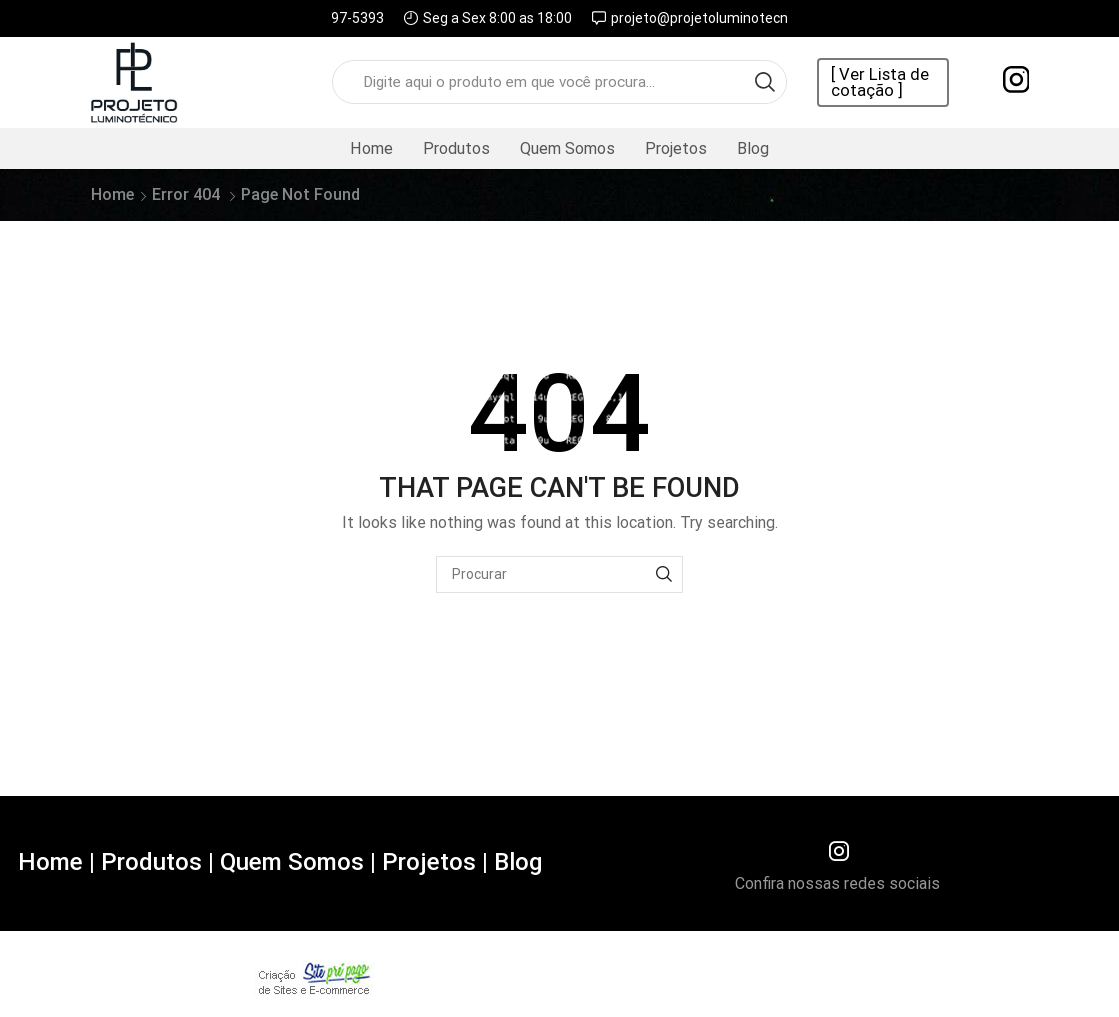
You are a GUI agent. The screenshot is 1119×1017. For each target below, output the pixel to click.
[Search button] (765, 82)
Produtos (456, 148)
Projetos (676, 148)
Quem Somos (567, 148)
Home (371, 148)
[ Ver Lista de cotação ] (880, 83)
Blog (753, 148)
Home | (56, 862)
